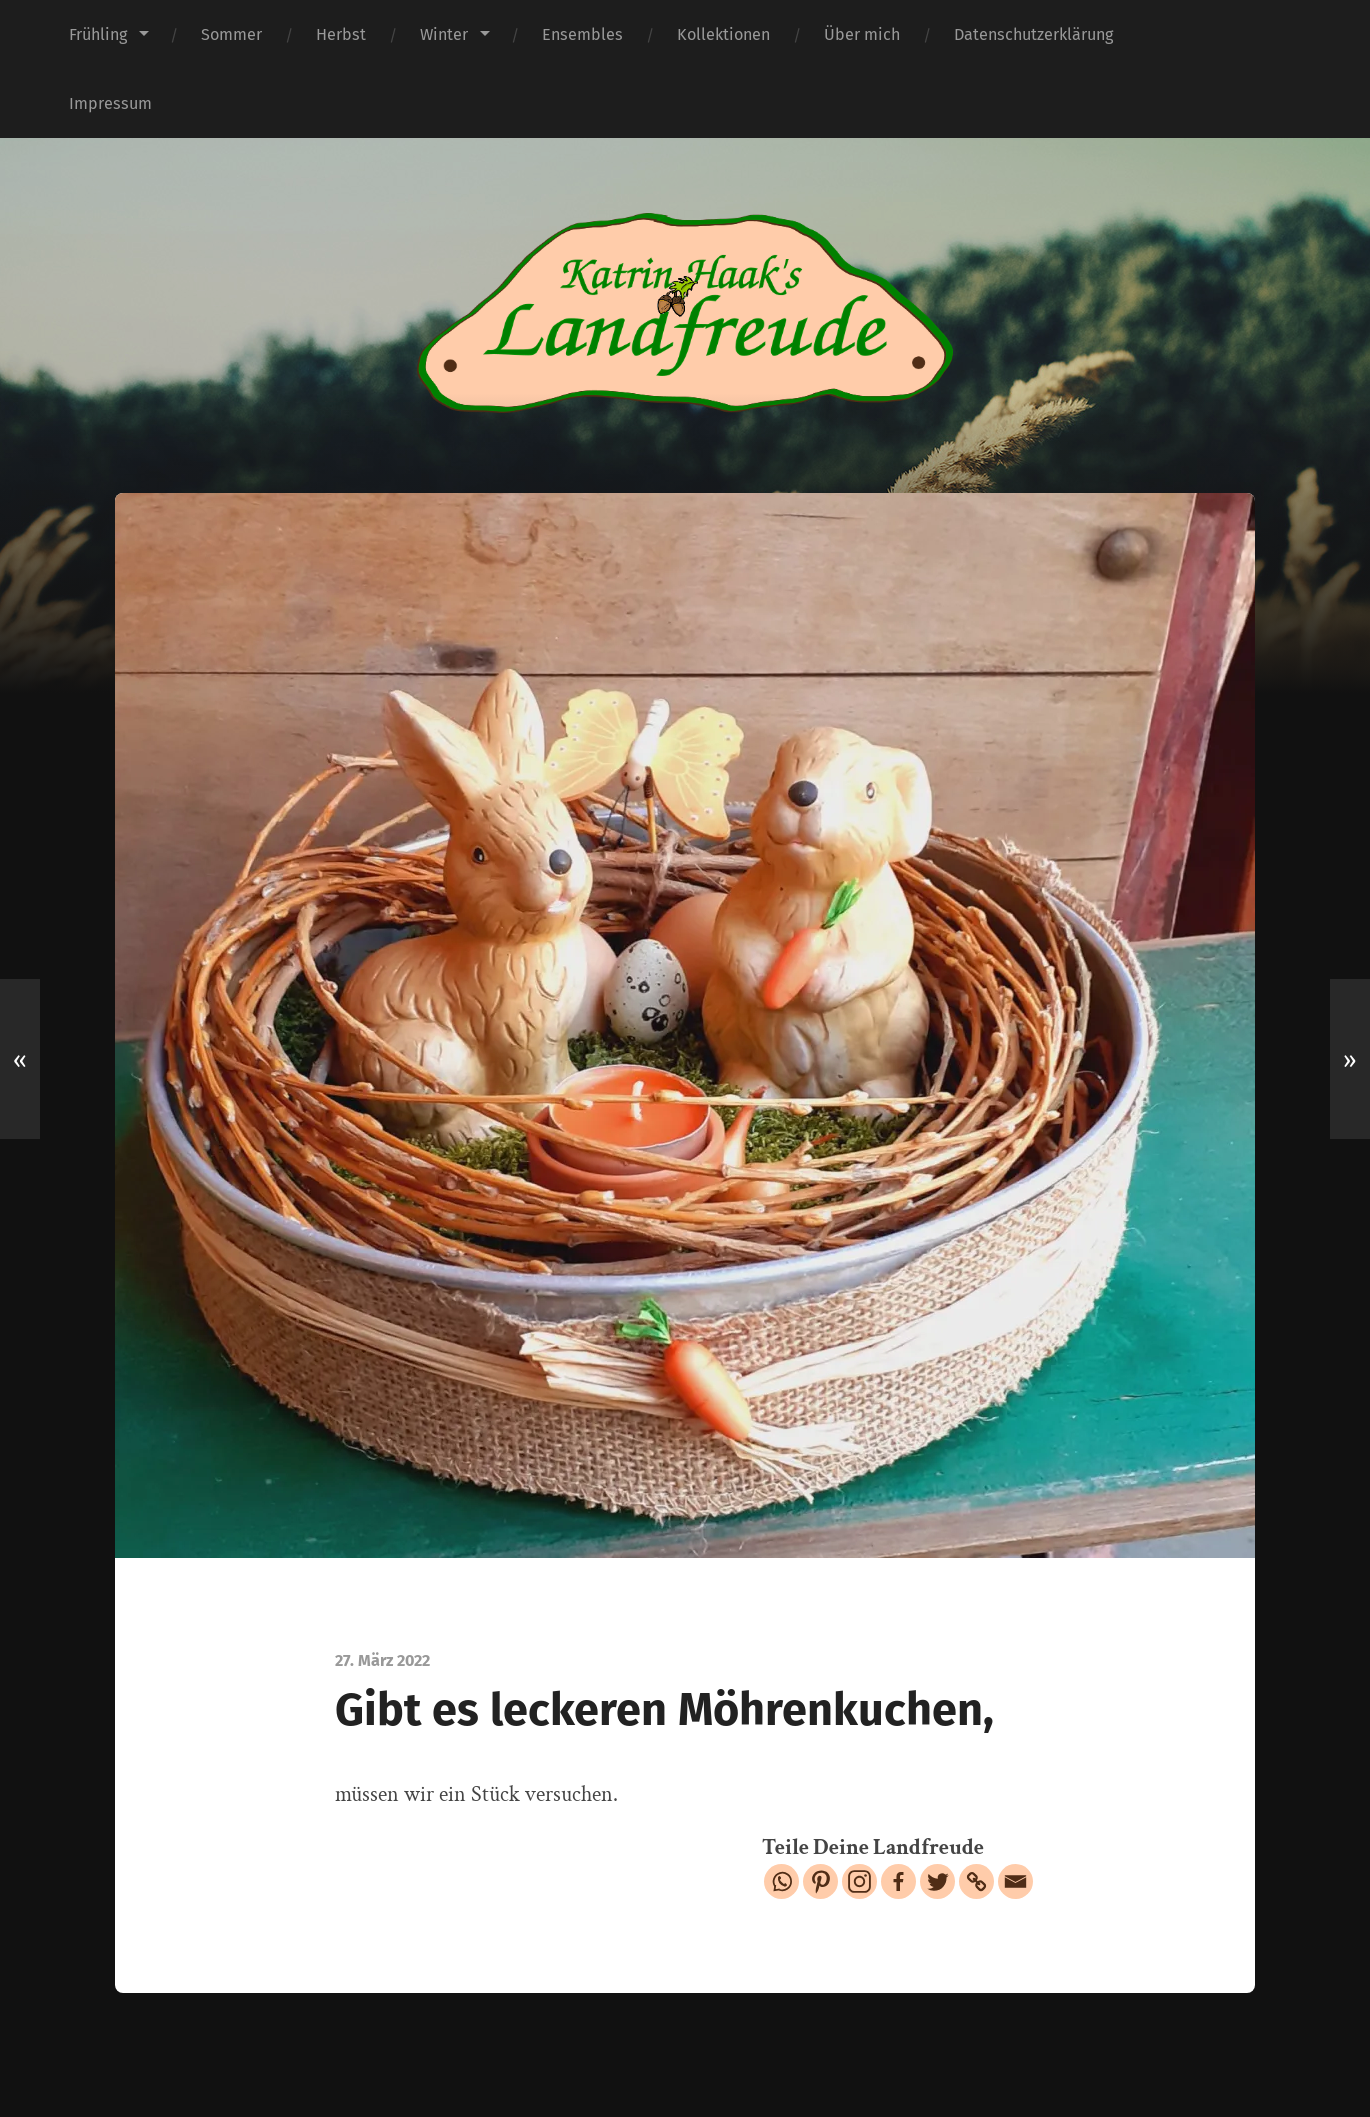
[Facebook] (898, 1881)
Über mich (862, 34)
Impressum (110, 103)
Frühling (98, 34)
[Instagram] (859, 1881)
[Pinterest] (820, 1881)
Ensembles (582, 34)
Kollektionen (723, 34)
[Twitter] (937, 1881)
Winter (444, 34)
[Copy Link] (976, 1881)
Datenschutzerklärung (1033, 34)
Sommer (231, 34)
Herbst (341, 34)
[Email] (1015, 1881)
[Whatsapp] (781, 1881)
